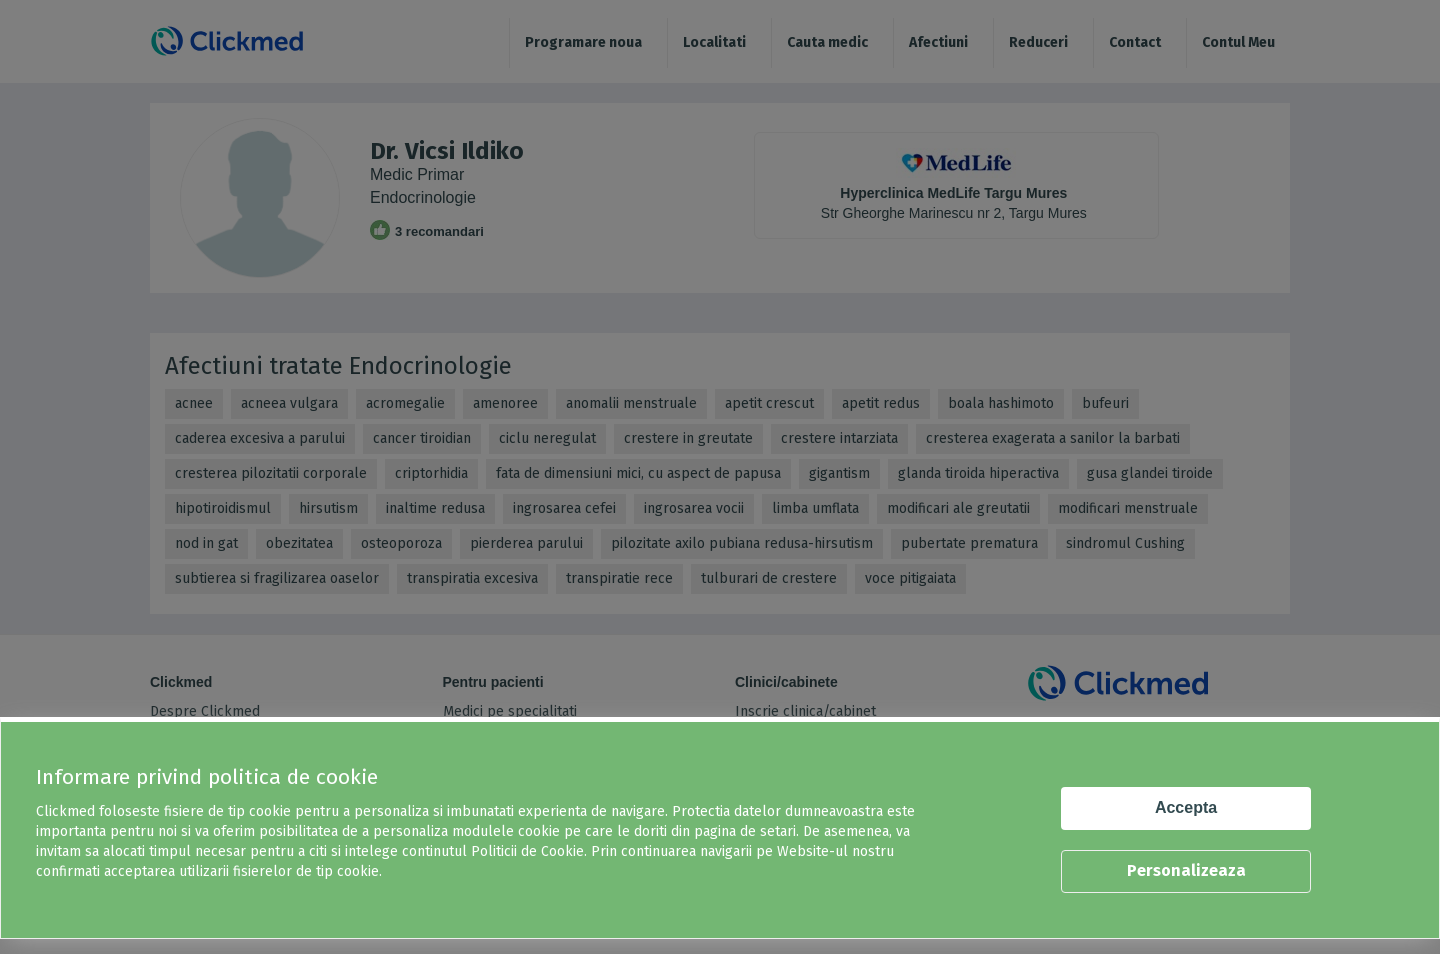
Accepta (1186, 807)
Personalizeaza (1186, 870)
